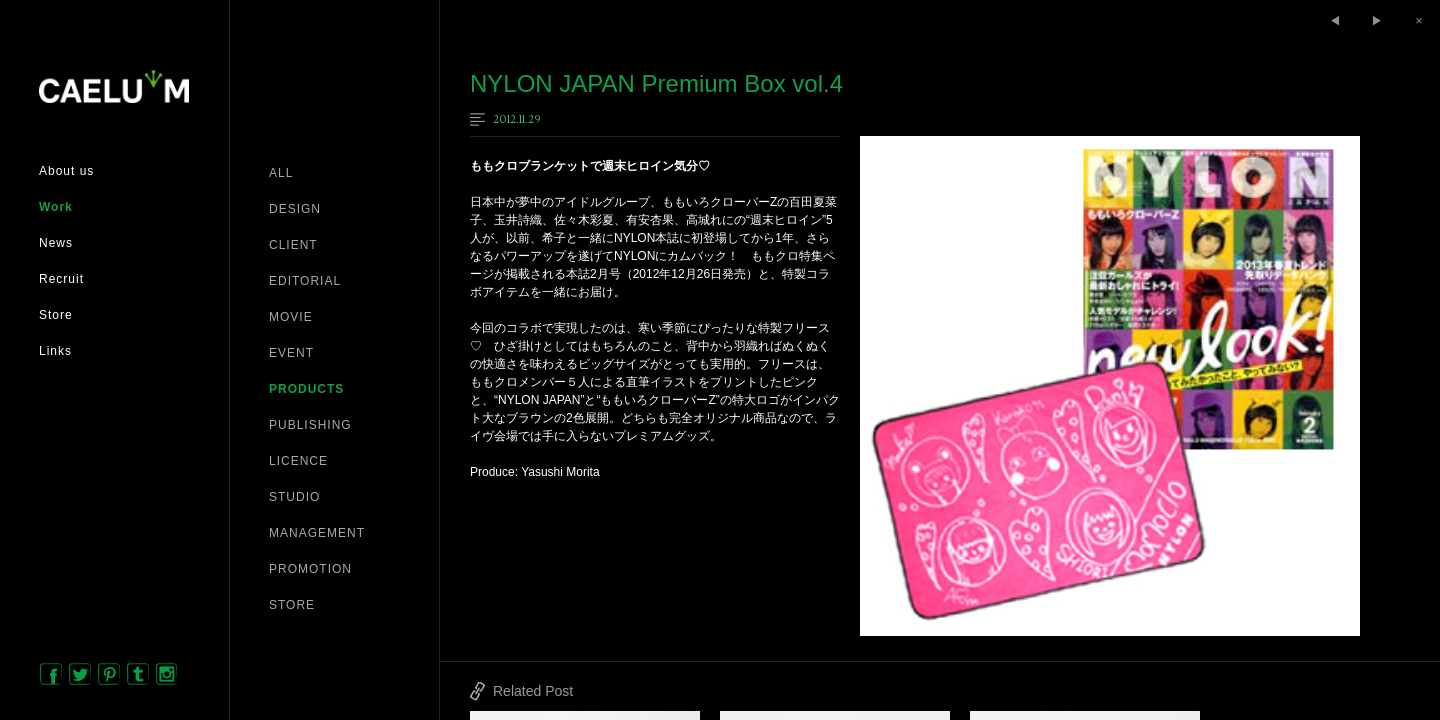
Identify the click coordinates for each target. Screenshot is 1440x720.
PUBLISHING (310, 425)
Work (56, 207)
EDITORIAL (305, 281)
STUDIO (294, 497)
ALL (281, 173)
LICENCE (298, 461)
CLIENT (293, 245)
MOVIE (291, 317)
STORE (292, 605)
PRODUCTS (306, 389)
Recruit (61, 279)
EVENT (291, 353)
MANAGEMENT (317, 533)
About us (66, 171)
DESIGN (295, 209)
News (56, 243)
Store (56, 315)
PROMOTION (310, 569)
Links (55, 351)
